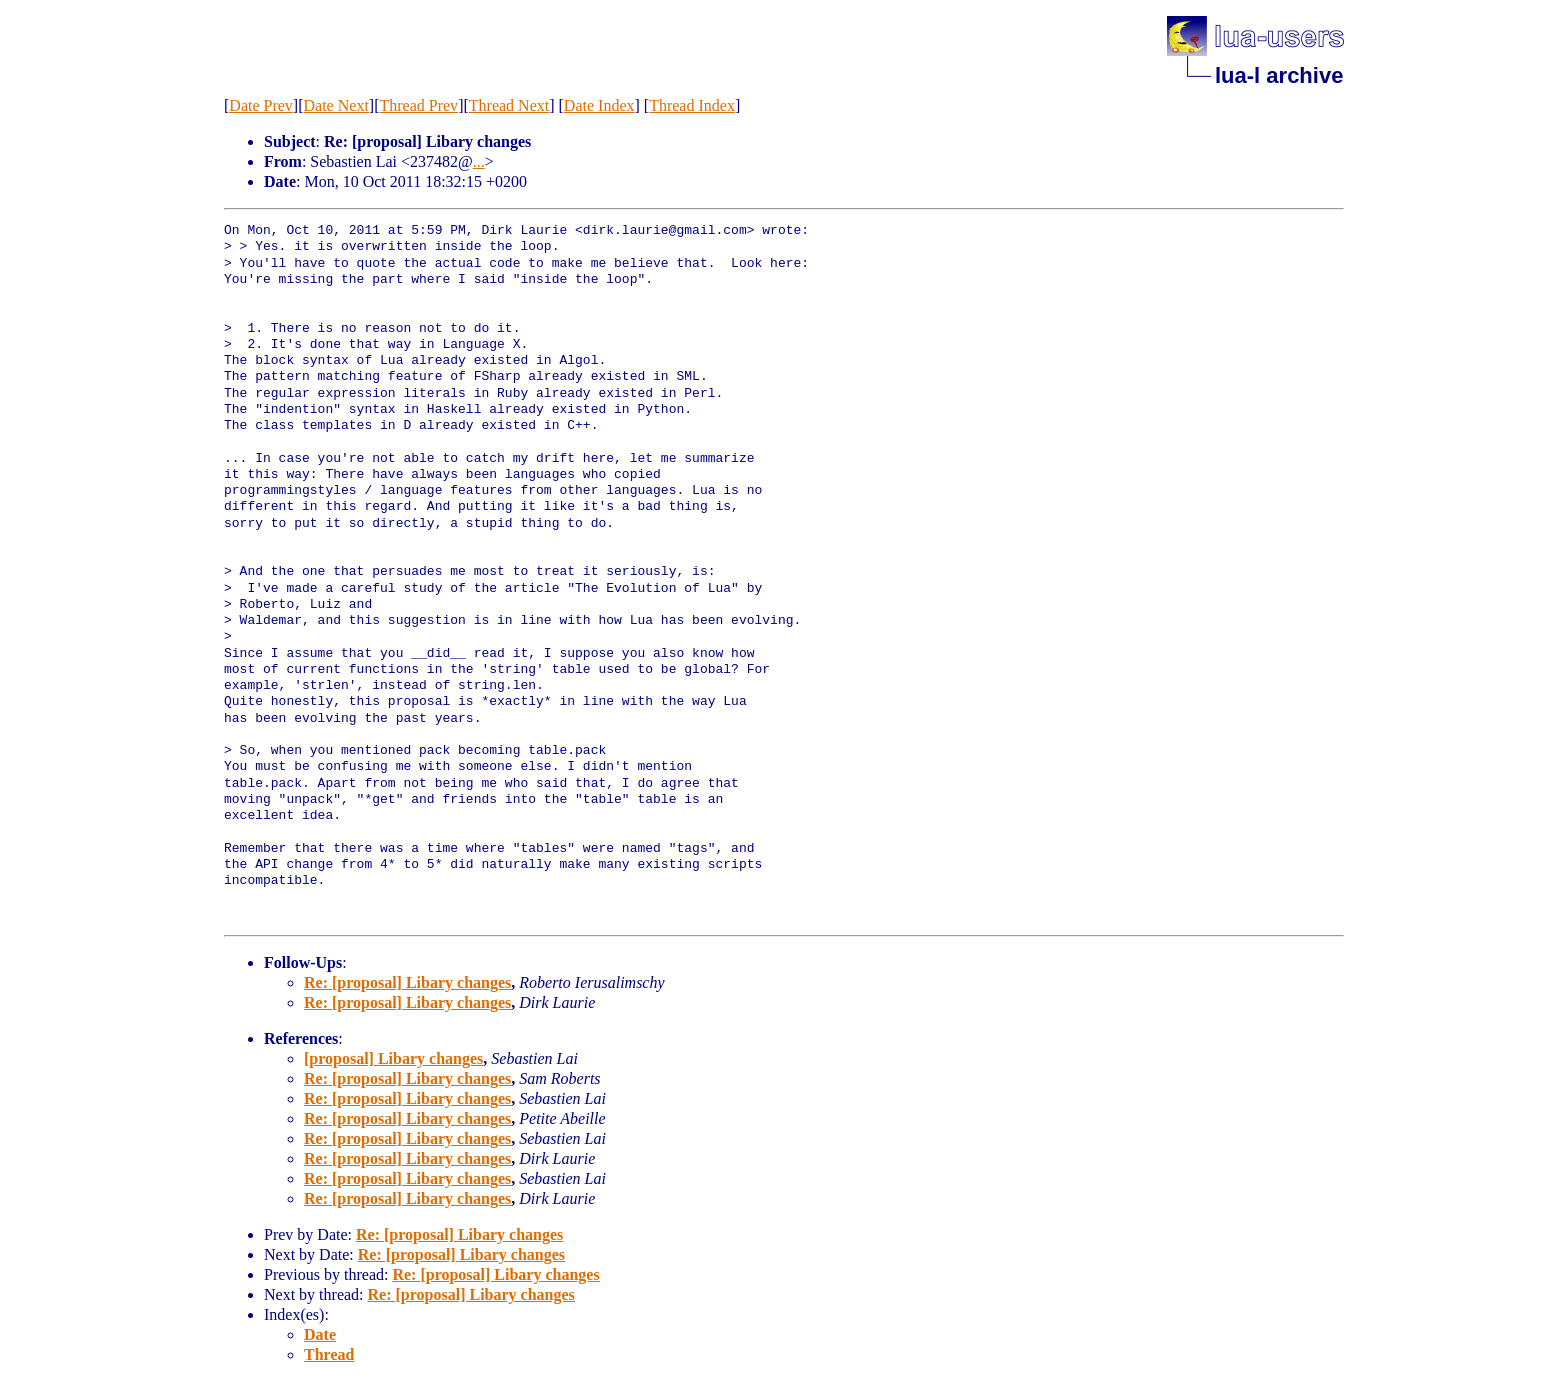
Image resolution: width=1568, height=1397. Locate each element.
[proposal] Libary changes (393, 1058)
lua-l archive (1279, 75)
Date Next (336, 105)
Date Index (599, 105)
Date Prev (261, 105)
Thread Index (692, 105)
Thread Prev (418, 105)
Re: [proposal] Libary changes (407, 982)
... (479, 161)
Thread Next (509, 105)
